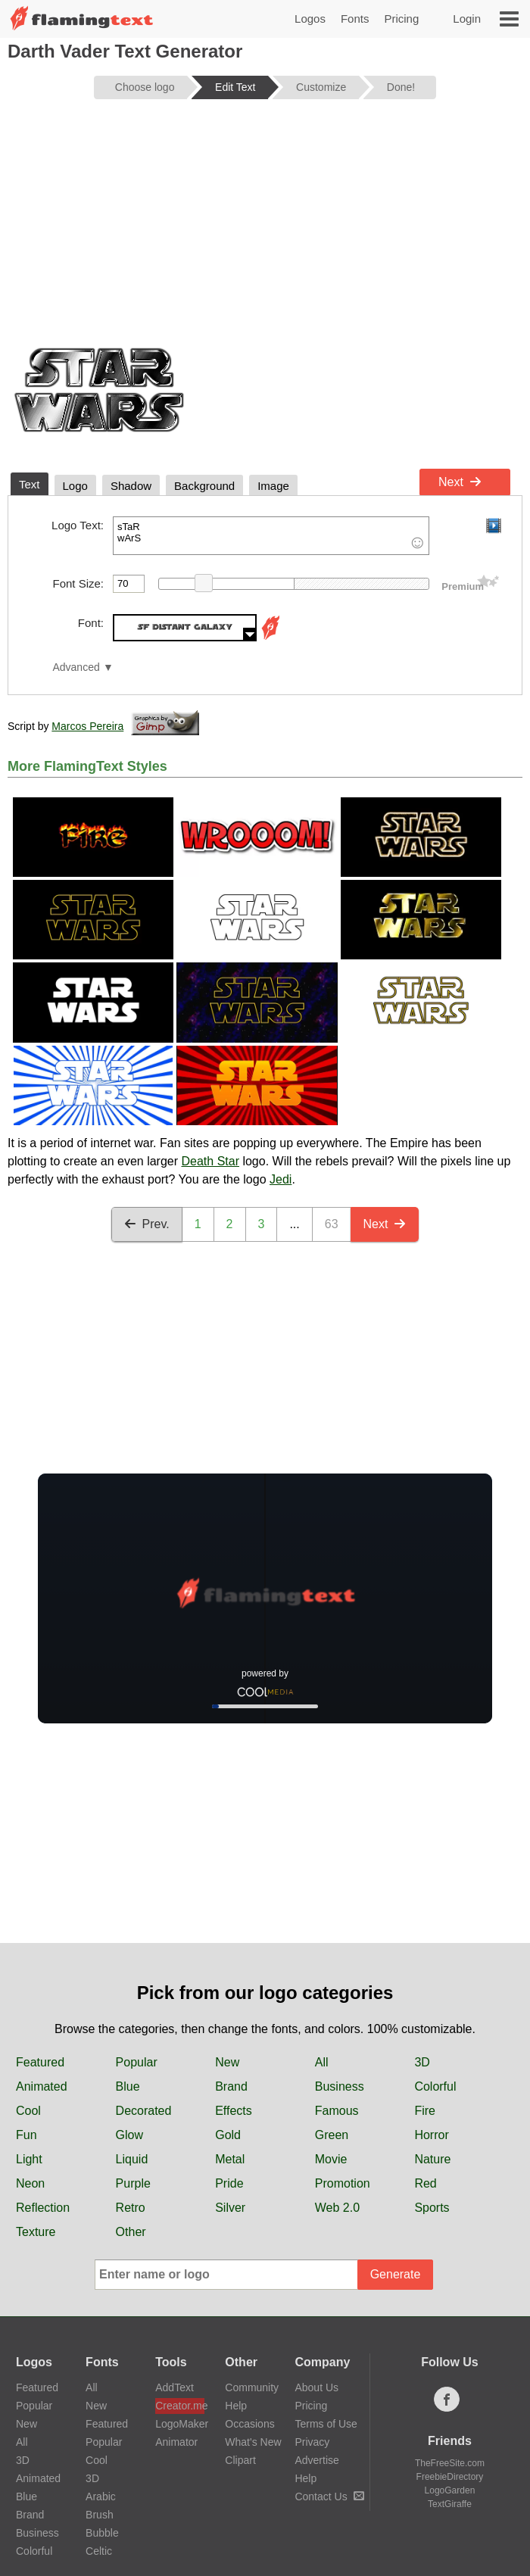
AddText (174, 2387)
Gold (228, 2134)
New (227, 2062)
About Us (316, 2387)
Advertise (316, 2460)
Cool (28, 2110)
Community (252, 2387)
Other (131, 2231)
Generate (395, 2274)
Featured (40, 2062)
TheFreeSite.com (450, 2463)
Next (460, 482)
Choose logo (145, 87)
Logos (310, 18)
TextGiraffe (450, 2504)
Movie (331, 2159)
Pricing (401, 18)
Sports (431, 2207)
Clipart (240, 2460)
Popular (136, 2062)
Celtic (99, 2551)
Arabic (101, 2496)
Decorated (144, 2110)
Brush (100, 2515)
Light (29, 2159)
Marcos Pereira (87, 726)
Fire (424, 2110)
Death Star (209, 1161)
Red (425, 2183)
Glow (129, 2134)
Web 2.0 (337, 2207)
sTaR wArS (271, 535)
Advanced (75, 667)
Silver (230, 2207)
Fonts (355, 18)
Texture (35, 2231)
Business (339, 2086)
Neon (30, 2183)
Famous (337, 2110)
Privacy (312, 2442)
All (322, 2062)
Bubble (102, 2533)
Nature (432, 2159)
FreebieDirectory (450, 2477)
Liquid (132, 2159)
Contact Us (329, 2496)
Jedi (281, 1179)
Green (331, 2134)
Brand (231, 2086)
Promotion (342, 2183)
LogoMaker (179, 2424)
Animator (176, 2442)
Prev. (147, 1224)
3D (421, 2062)
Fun (26, 2134)
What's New (253, 2442)
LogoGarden (450, 2490)
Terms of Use (326, 2424)
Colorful (435, 2086)
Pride (229, 2183)
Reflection (43, 2207)
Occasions (249, 2424)
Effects (233, 2110)
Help (236, 2406)
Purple (133, 2183)
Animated (41, 2086)
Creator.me (179, 2406)
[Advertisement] (265, 229)
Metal (230, 2159)
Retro (130, 2207)
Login (467, 18)
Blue (128, 2086)
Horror (431, 2134)
